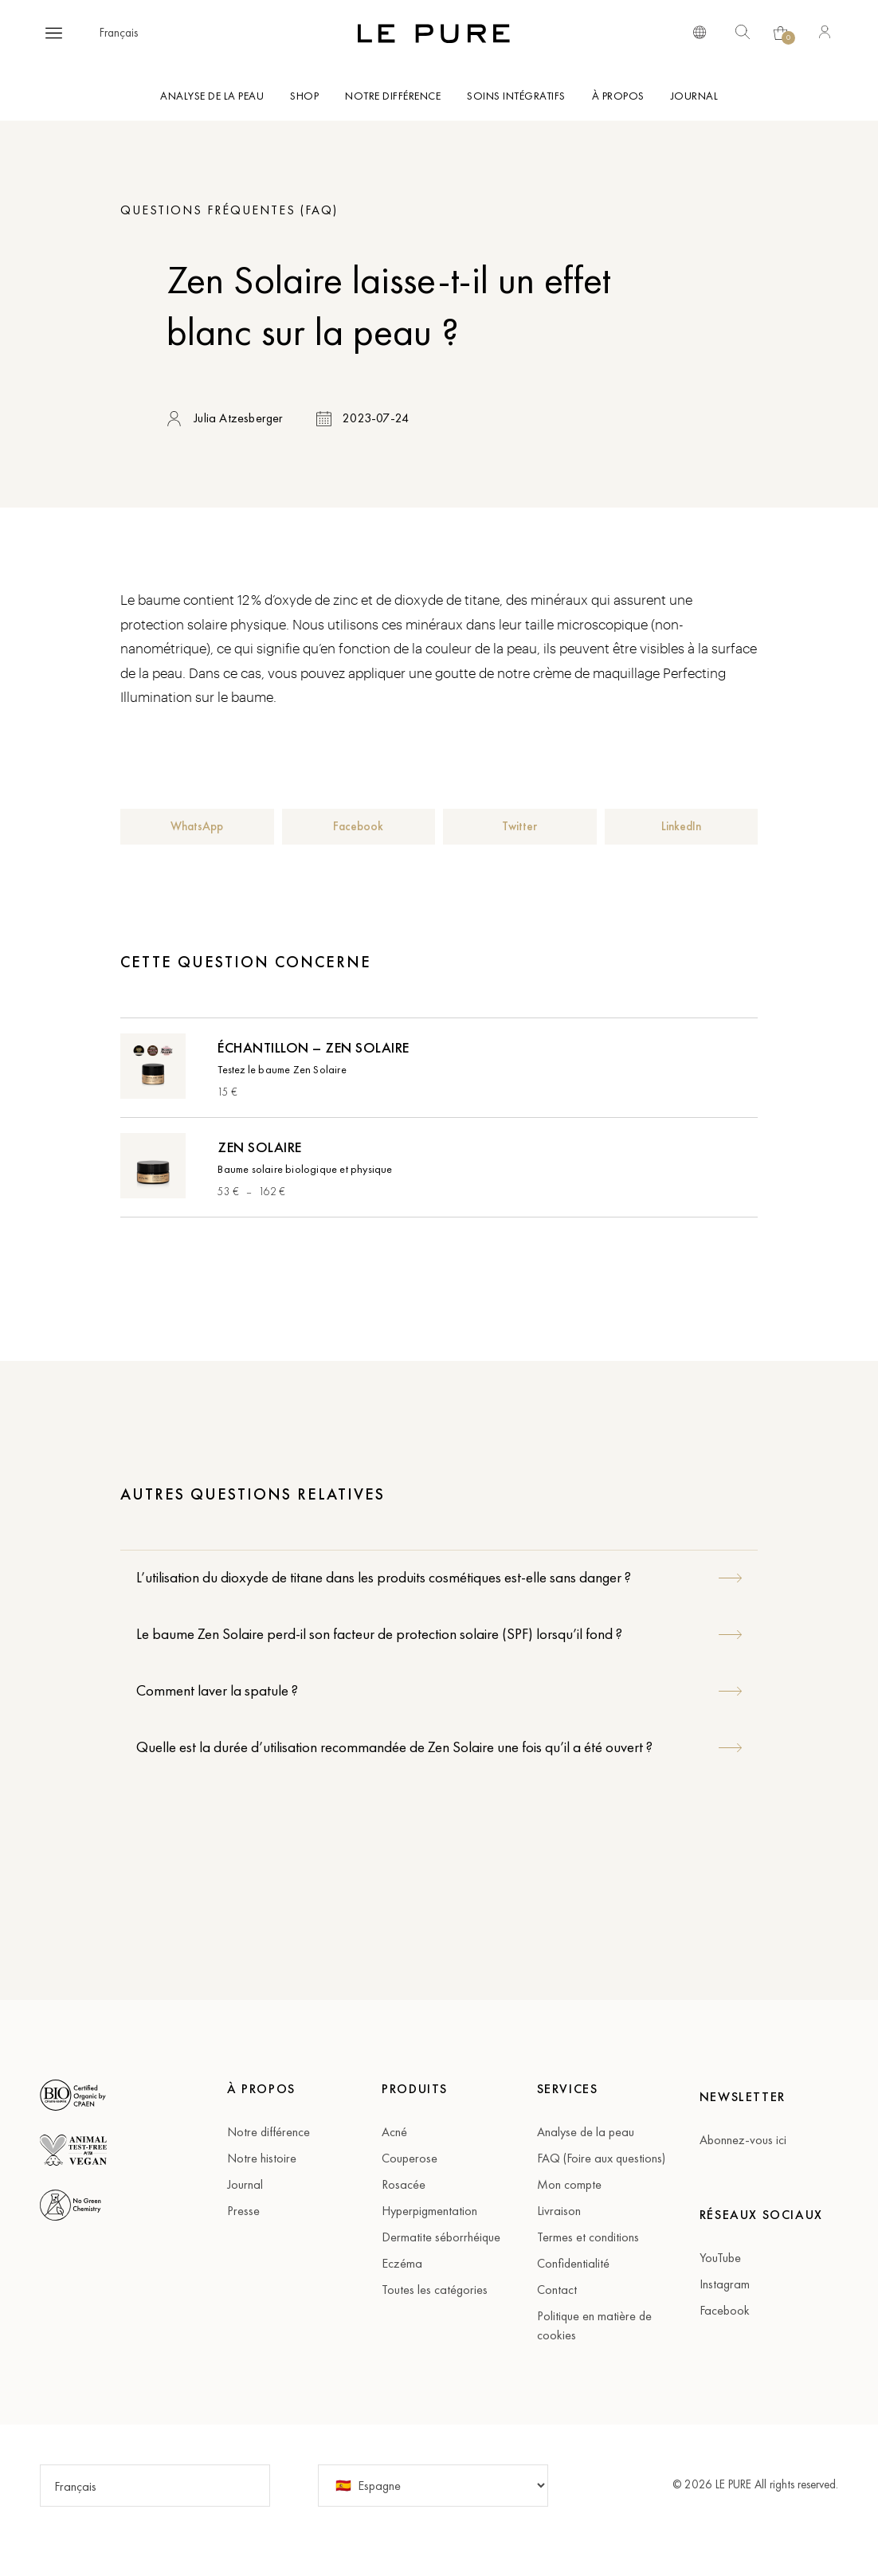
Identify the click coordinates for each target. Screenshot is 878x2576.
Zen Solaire (260, 1147)
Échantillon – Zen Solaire (314, 1047)
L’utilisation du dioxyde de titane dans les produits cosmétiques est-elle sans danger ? (383, 1577)
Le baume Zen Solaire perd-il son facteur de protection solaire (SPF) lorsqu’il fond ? (379, 1634)
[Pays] (433, 2485)
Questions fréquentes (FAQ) (229, 210)
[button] (54, 33)
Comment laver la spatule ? (217, 1690)
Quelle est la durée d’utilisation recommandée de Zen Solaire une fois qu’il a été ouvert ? (394, 1747)
